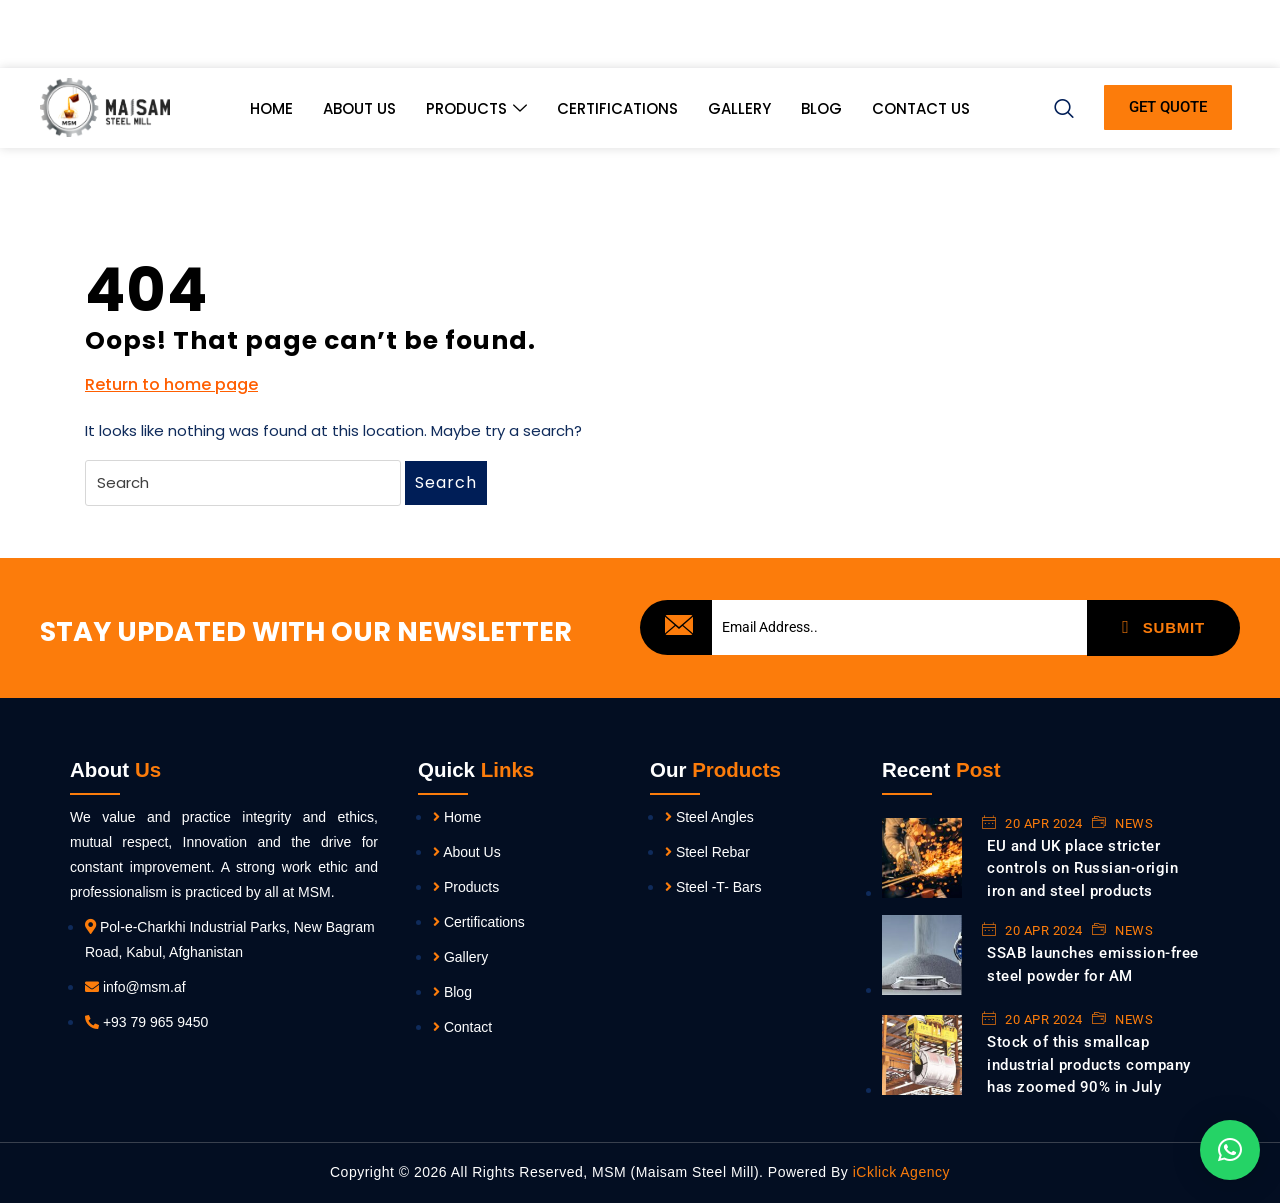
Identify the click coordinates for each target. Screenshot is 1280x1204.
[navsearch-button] (1064, 109)
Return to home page (171, 384)
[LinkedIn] (1157, 40)
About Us (359, 114)
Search (446, 482)
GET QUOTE (1168, 114)
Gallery (739, 114)
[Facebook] (1089, 40)
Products (476, 115)
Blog (821, 114)
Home (271, 114)
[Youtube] (1191, 40)
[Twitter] (1123, 40)
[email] (899, 627)
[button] (1230, 1150)
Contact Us (921, 114)
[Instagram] (1225, 40)
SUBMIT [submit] (1163, 627)
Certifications (617, 114)
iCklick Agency (899, 1174)
